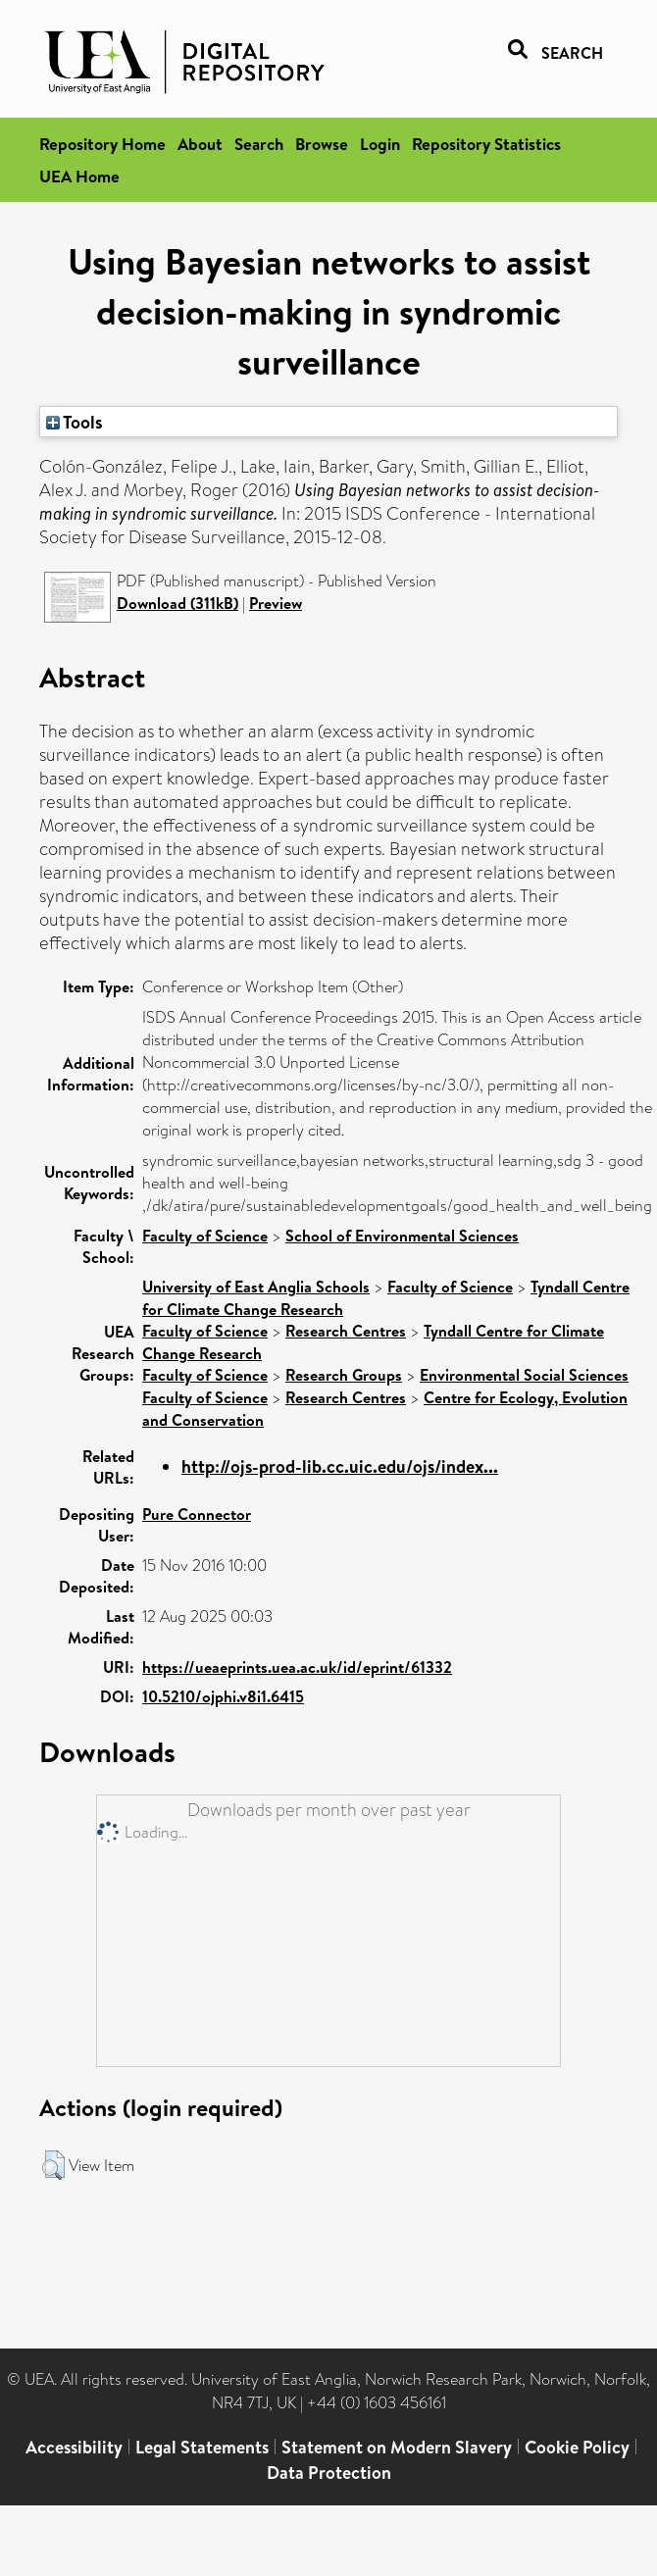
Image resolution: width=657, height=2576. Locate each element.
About (200, 143)
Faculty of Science (205, 1235)
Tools (74, 421)
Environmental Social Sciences (524, 1375)
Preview (275, 603)
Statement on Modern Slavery (396, 2447)
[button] (53, 2165)
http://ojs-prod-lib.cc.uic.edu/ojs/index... (339, 1466)
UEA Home (79, 176)
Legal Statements (202, 2447)
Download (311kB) (177, 603)
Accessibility (74, 2447)
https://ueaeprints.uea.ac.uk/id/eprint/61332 (297, 1667)
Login (380, 143)
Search (258, 143)
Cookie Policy (577, 2447)
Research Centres (345, 1330)
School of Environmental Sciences (402, 1235)
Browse (321, 143)
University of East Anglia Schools (256, 1286)
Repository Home (102, 143)
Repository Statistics (486, 143)
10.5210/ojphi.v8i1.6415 (223, 1696)
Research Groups (343, 1375)
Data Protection (329, 2472)
